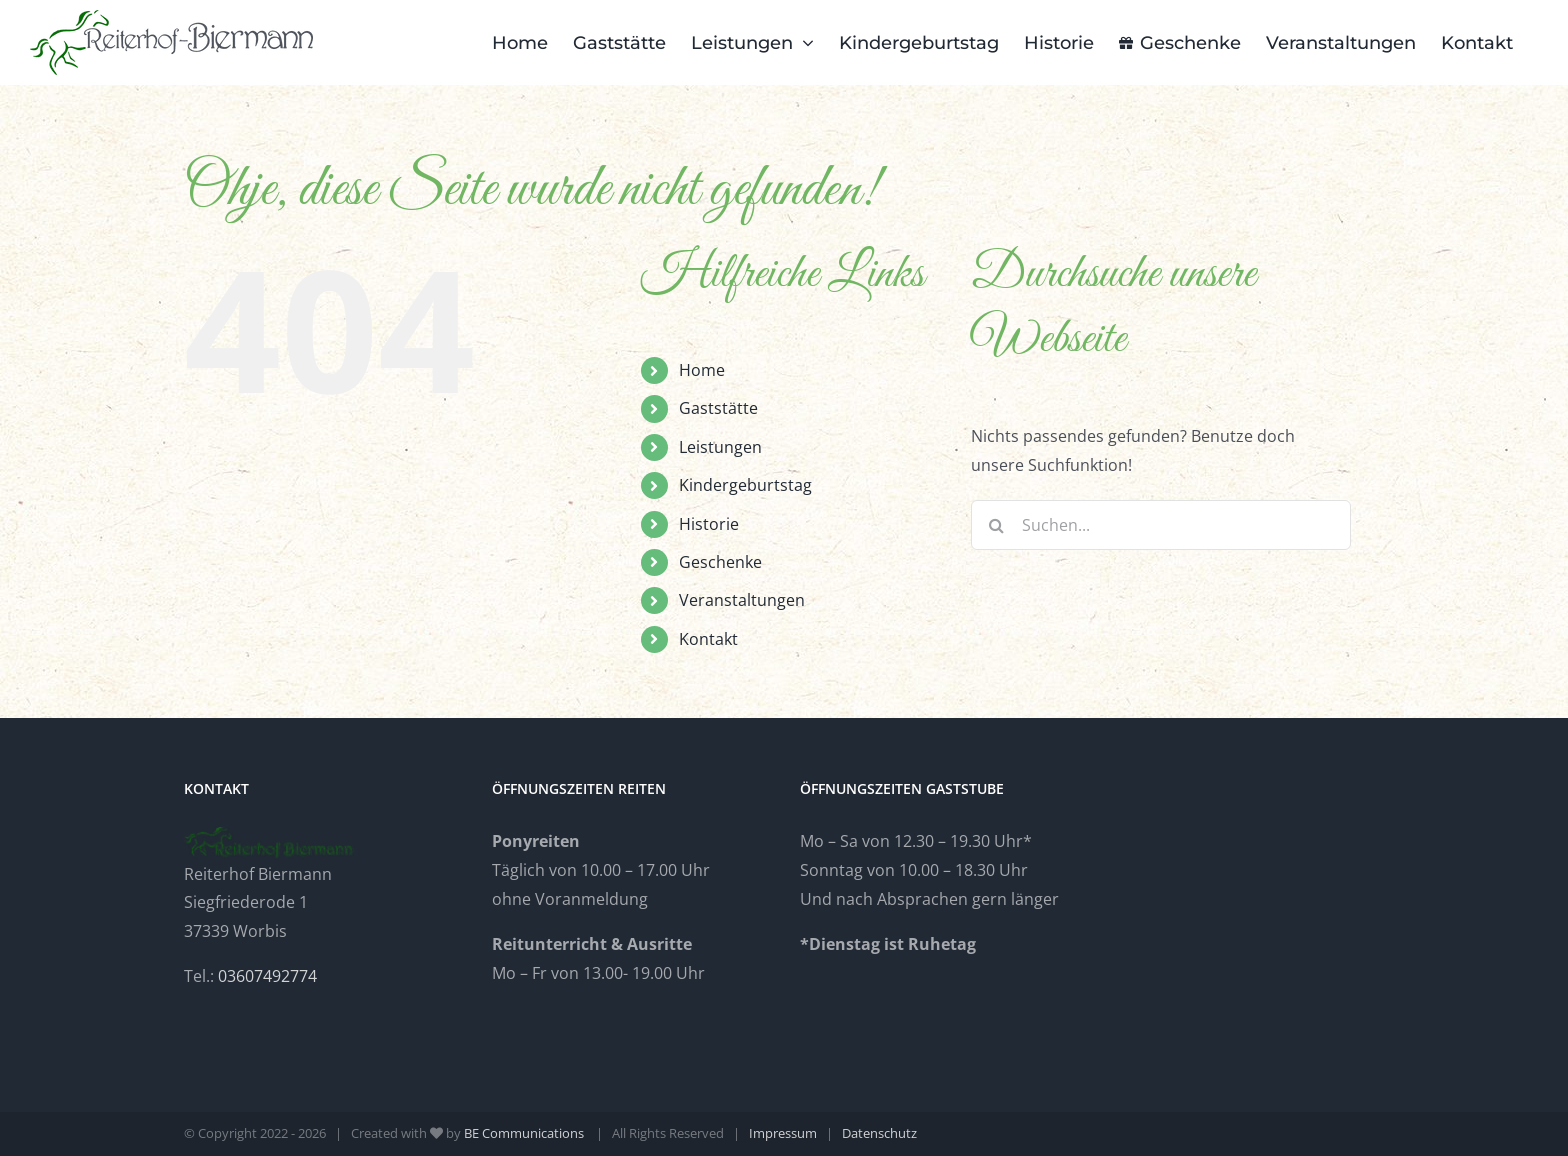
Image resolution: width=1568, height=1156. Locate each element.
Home (702, 370)
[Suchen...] (1161, 525)
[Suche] (996, 525)
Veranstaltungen (742, 600)
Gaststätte (718, 408)
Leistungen (720, 447)
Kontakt (708, 639)
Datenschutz (879, 1133)
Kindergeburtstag (745, 485)
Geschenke (720, 562)
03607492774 (267, 976)
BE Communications (525, 1133)
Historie (709, 524)
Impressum (783, 1133)
